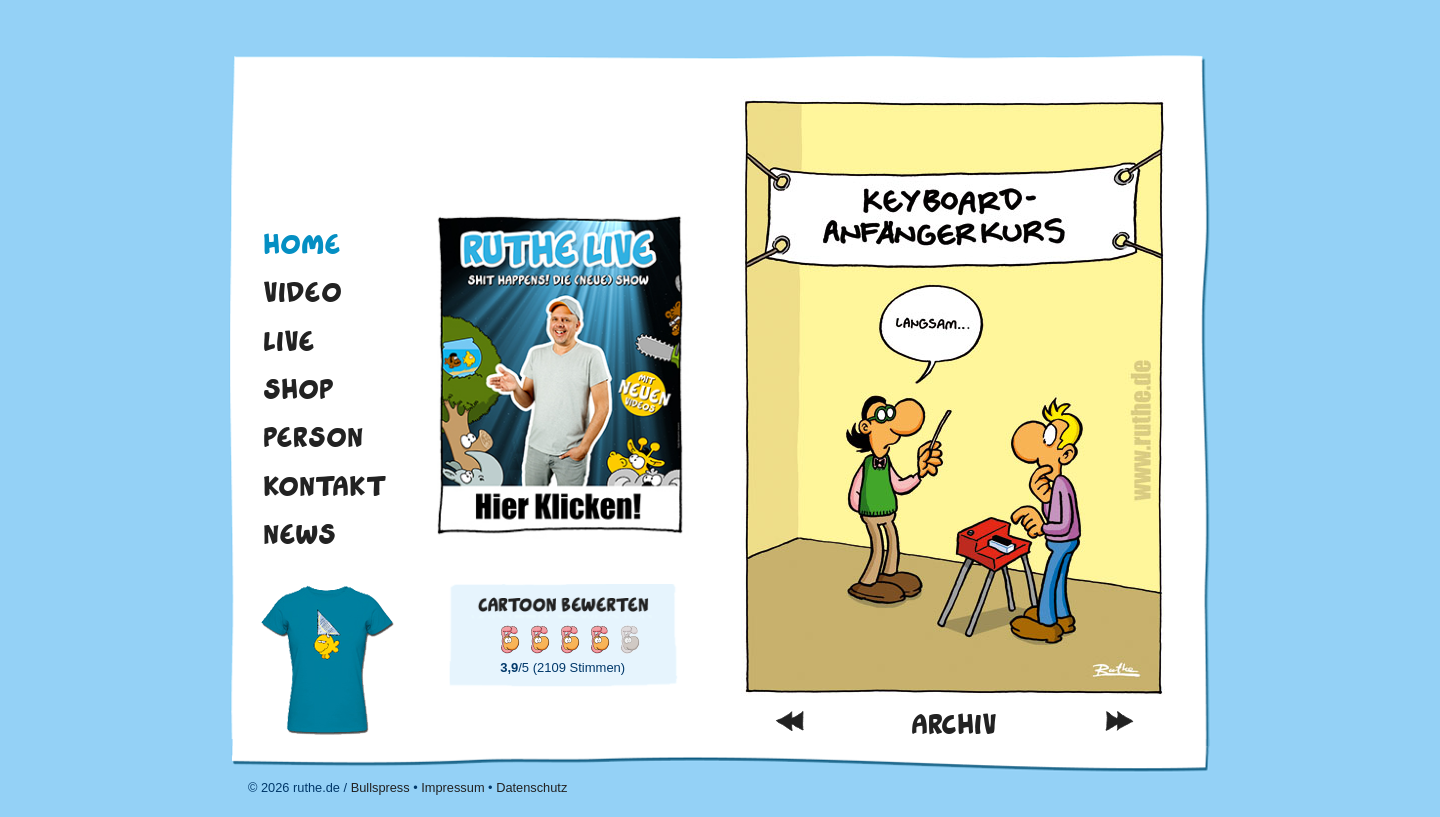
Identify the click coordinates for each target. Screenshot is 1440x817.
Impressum (452, 787)
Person (313, 437)
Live (289, 341)
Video (302, 292)
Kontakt (325, 486)
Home (302, 244)
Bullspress (380, 787)
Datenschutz (531, 787)
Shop (298, 389)
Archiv (954, 724)
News (299, 534)
